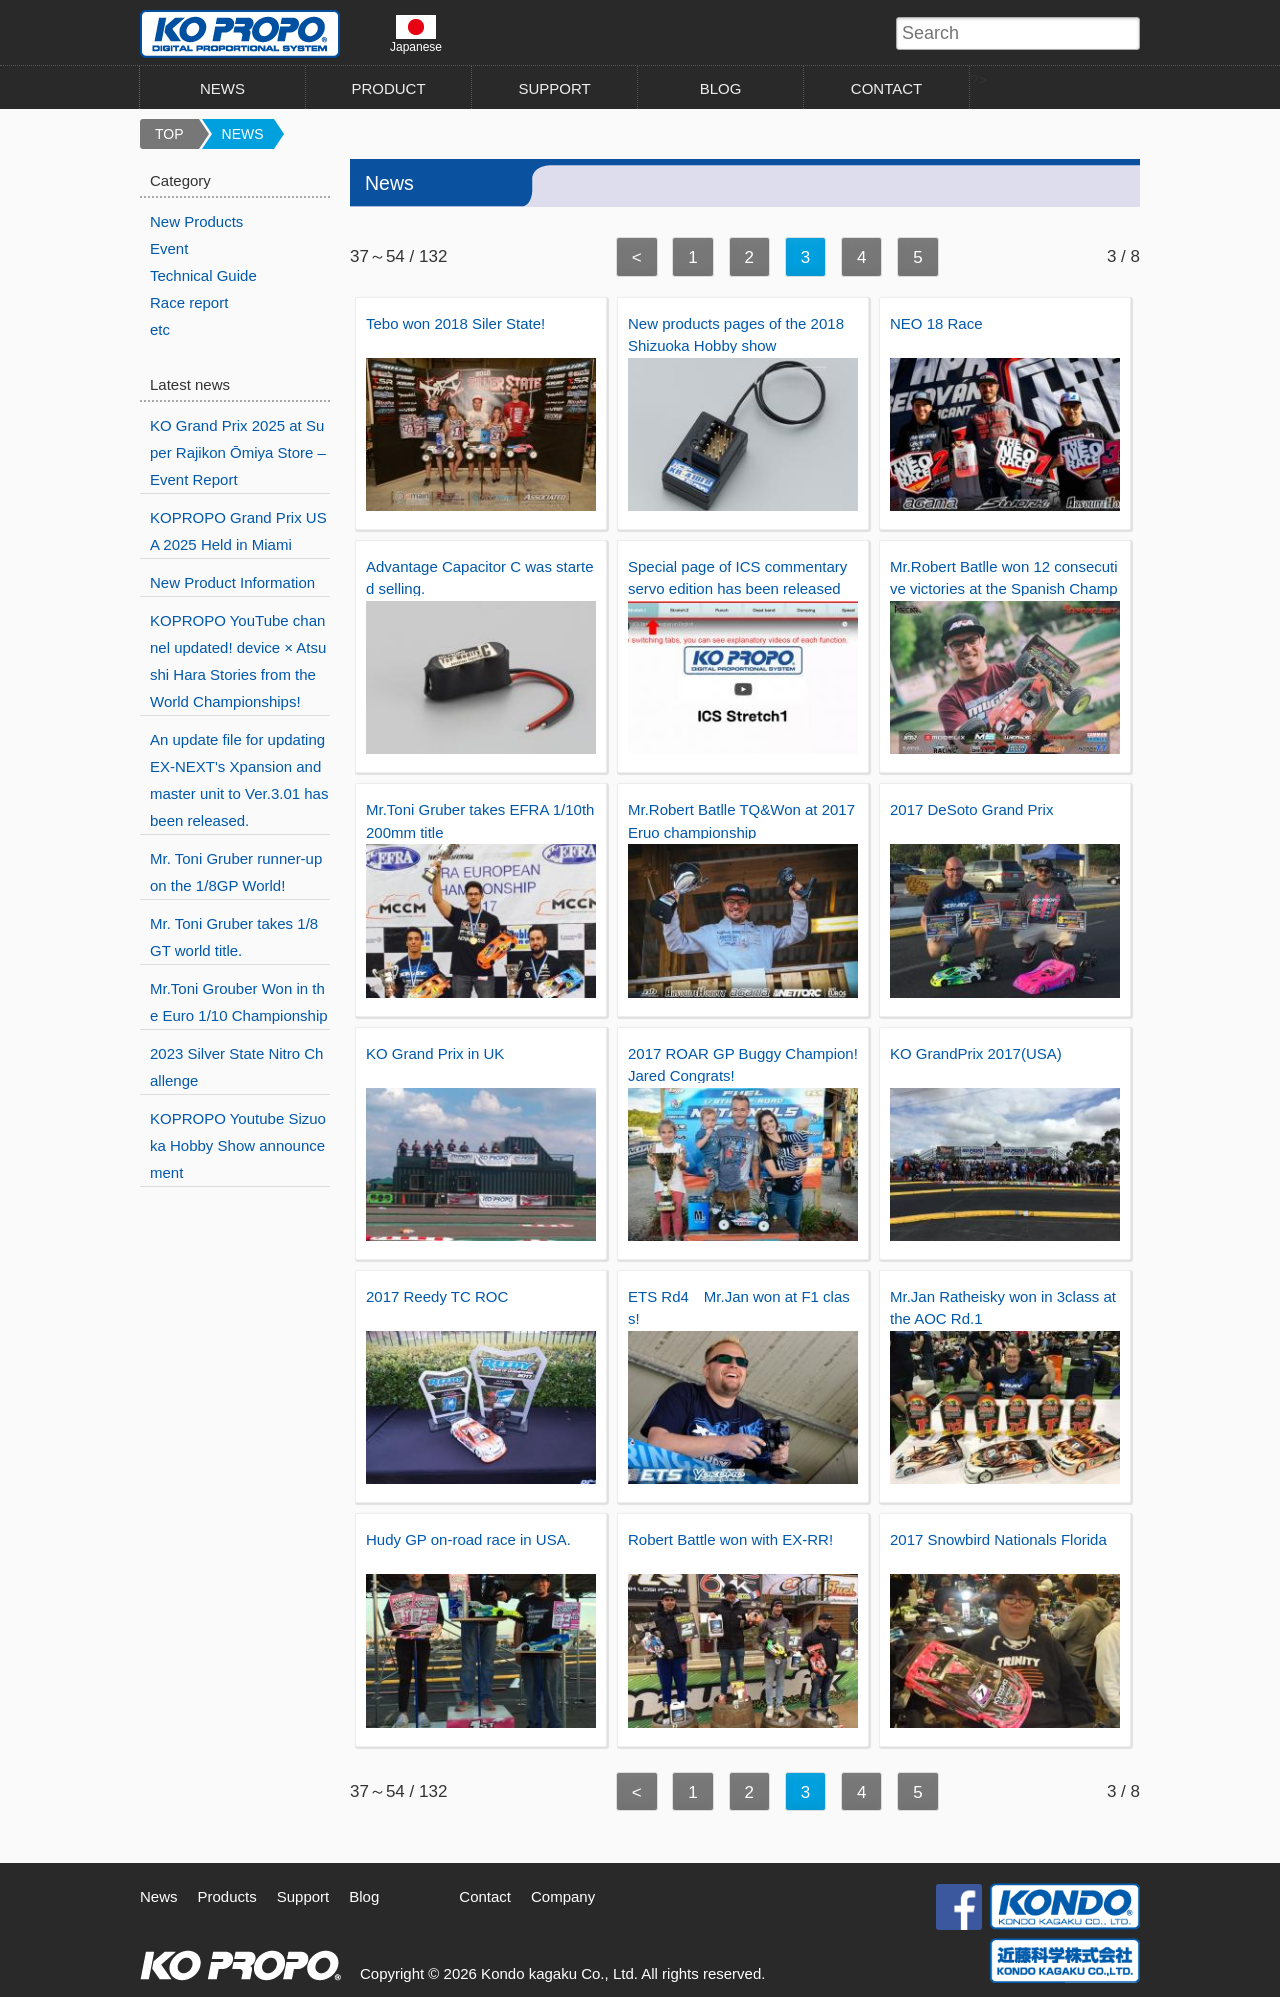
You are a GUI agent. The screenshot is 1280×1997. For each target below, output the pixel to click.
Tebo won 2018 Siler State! (455, 323)
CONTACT (886, 88)
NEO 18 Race (936, 323)
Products (227, 1896)
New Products (196, 221)
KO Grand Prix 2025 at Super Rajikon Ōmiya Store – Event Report (238, 452)
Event (169, 248)
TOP (169, 134)
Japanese (416, 34)
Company (563, 1896)
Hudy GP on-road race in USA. (468, 1539)
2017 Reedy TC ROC (437, 1296)
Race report (189, 302)
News (159, 1896)
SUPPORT (554, 88)
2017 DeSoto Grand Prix (971, 809)
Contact (485, 1896)
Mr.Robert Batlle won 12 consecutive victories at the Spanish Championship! (1004, 589)
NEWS (222, 88)
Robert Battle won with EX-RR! (730, 1539)
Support (303, 1896)
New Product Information (232, 582)
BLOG (721, 88)
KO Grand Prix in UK (435, 1053)
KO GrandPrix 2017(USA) (976, 1053)
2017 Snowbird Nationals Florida (998, 1539)
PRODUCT (388, 88)
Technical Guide (203, 275)
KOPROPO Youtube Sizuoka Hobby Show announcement (238, 1145)
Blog (364, 1896)
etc (160, 329)
